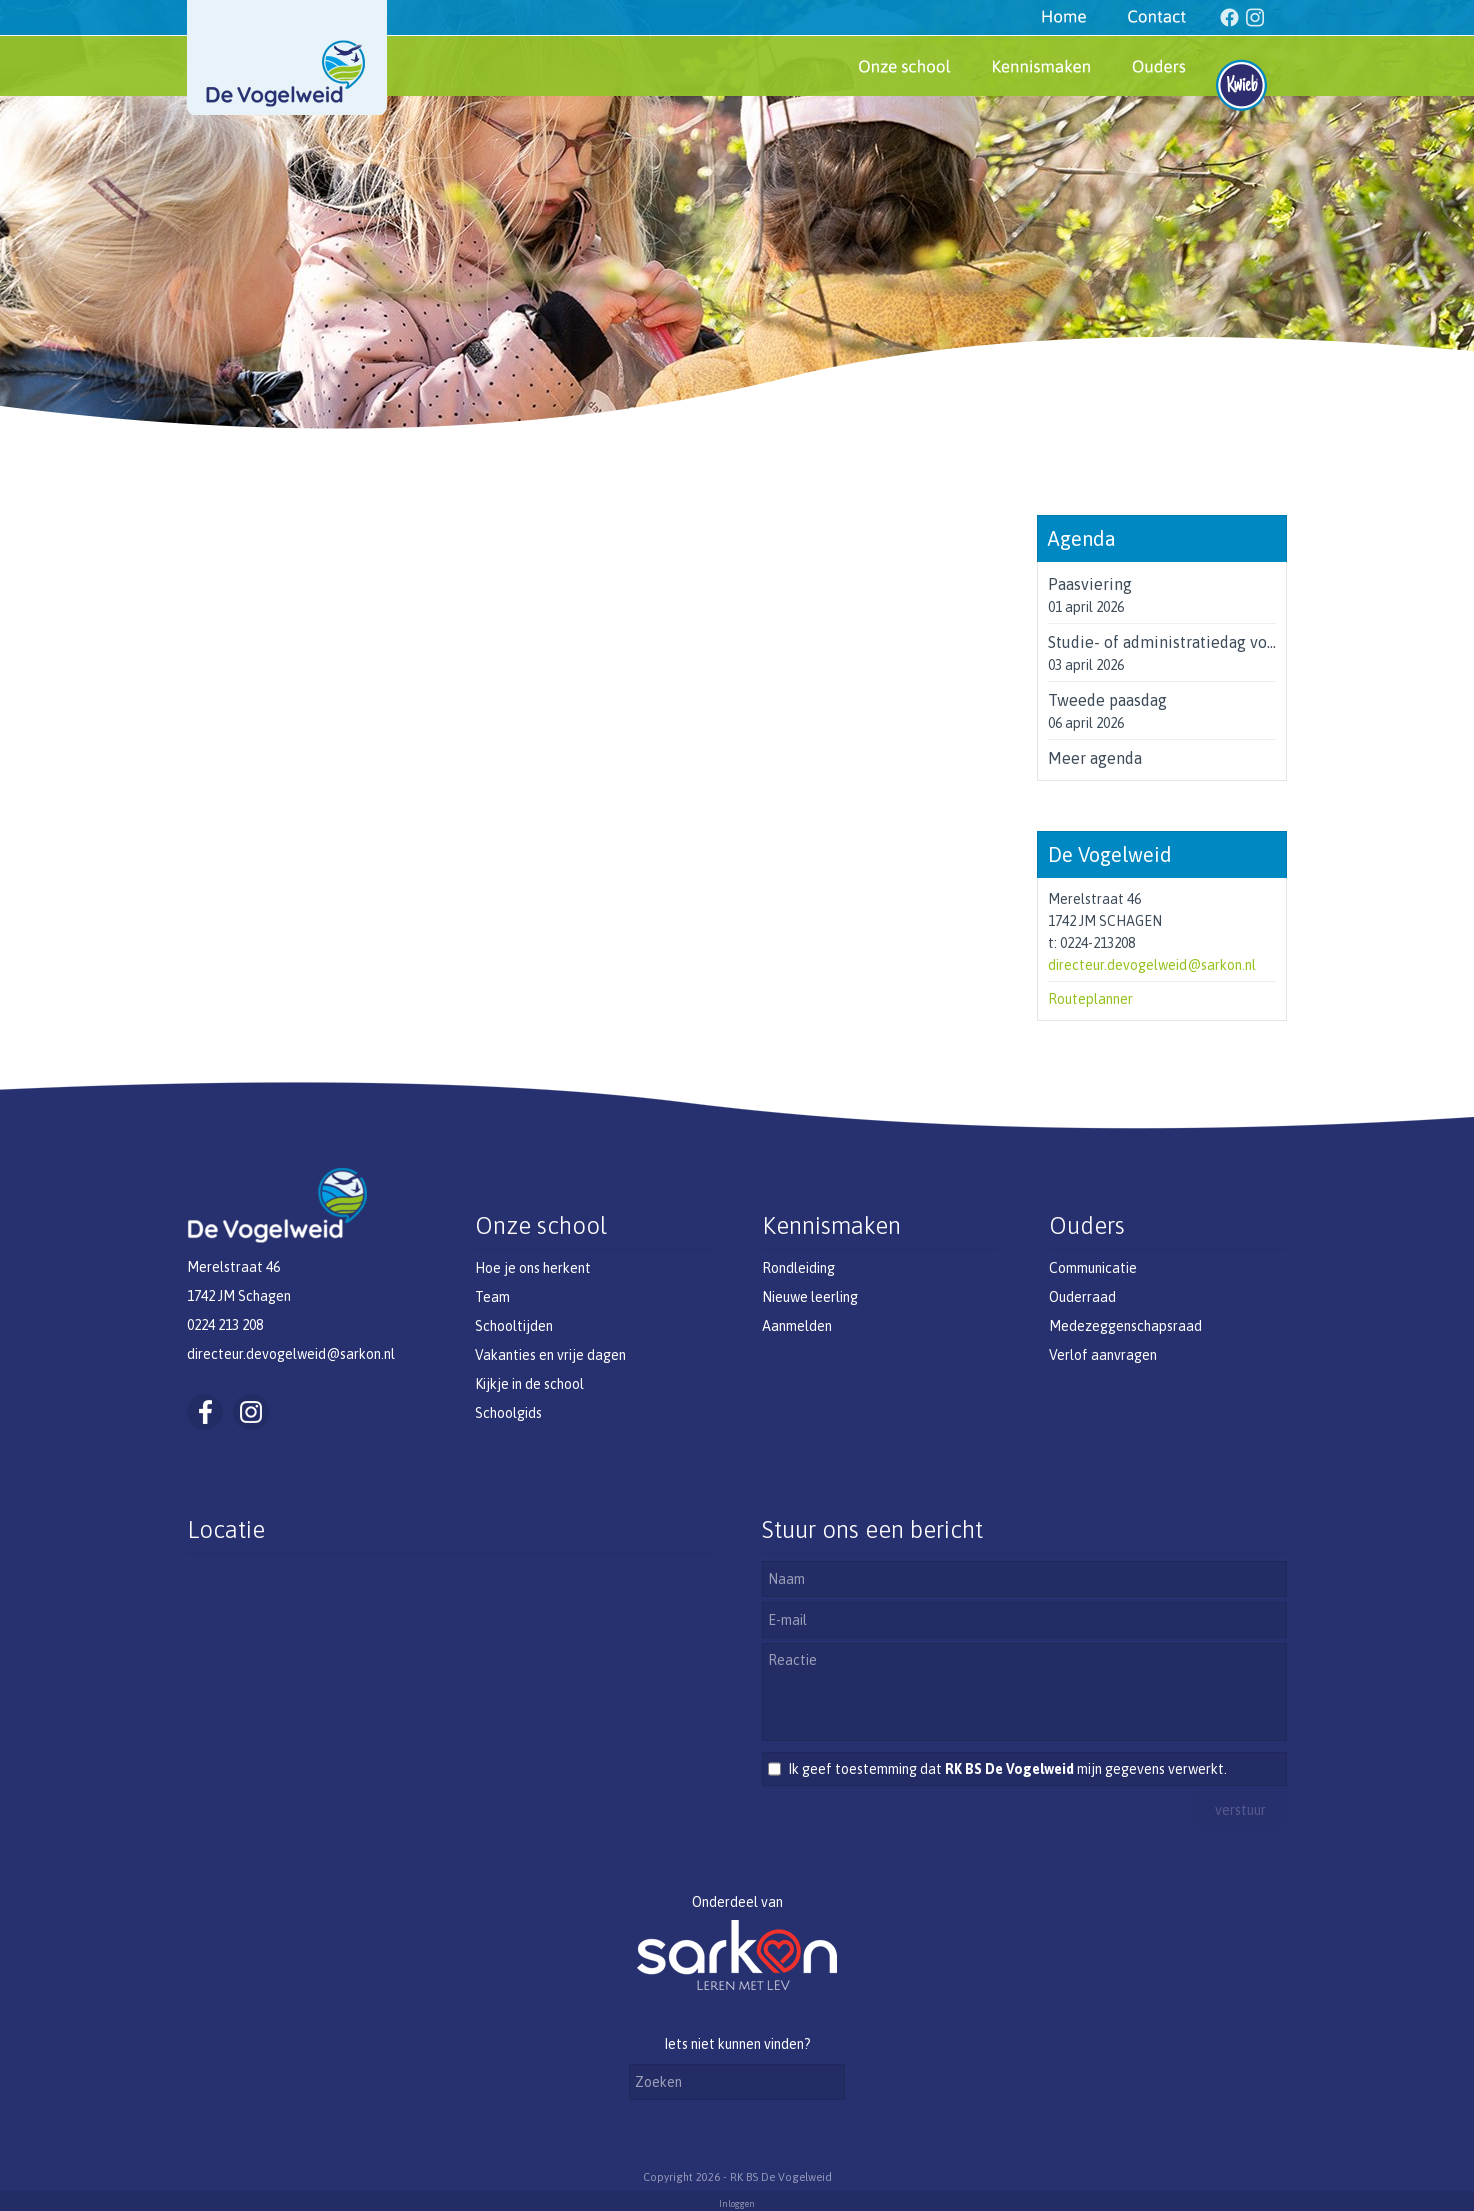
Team (492, 1297)
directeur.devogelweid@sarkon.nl (1152, 965)
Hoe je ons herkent (533, 1268)
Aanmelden (797, 1326)
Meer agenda (1095, 758)
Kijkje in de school (529, 1384)
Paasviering (1090, 584)
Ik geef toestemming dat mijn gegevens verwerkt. (1007, 1769)
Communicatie (1093, 1268)
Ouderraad (1082, 1297)
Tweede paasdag (1107, 700)
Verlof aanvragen (1103, 1355)
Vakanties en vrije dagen (550, 1355)
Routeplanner (1090, 999)
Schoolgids (508, 1413)
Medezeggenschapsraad (1125, 1326)
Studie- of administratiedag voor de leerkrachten (1224, 642)
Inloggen (737, 2204)
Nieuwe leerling (810, 1297)
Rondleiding (798, 1268)
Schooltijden (514, 1326)
